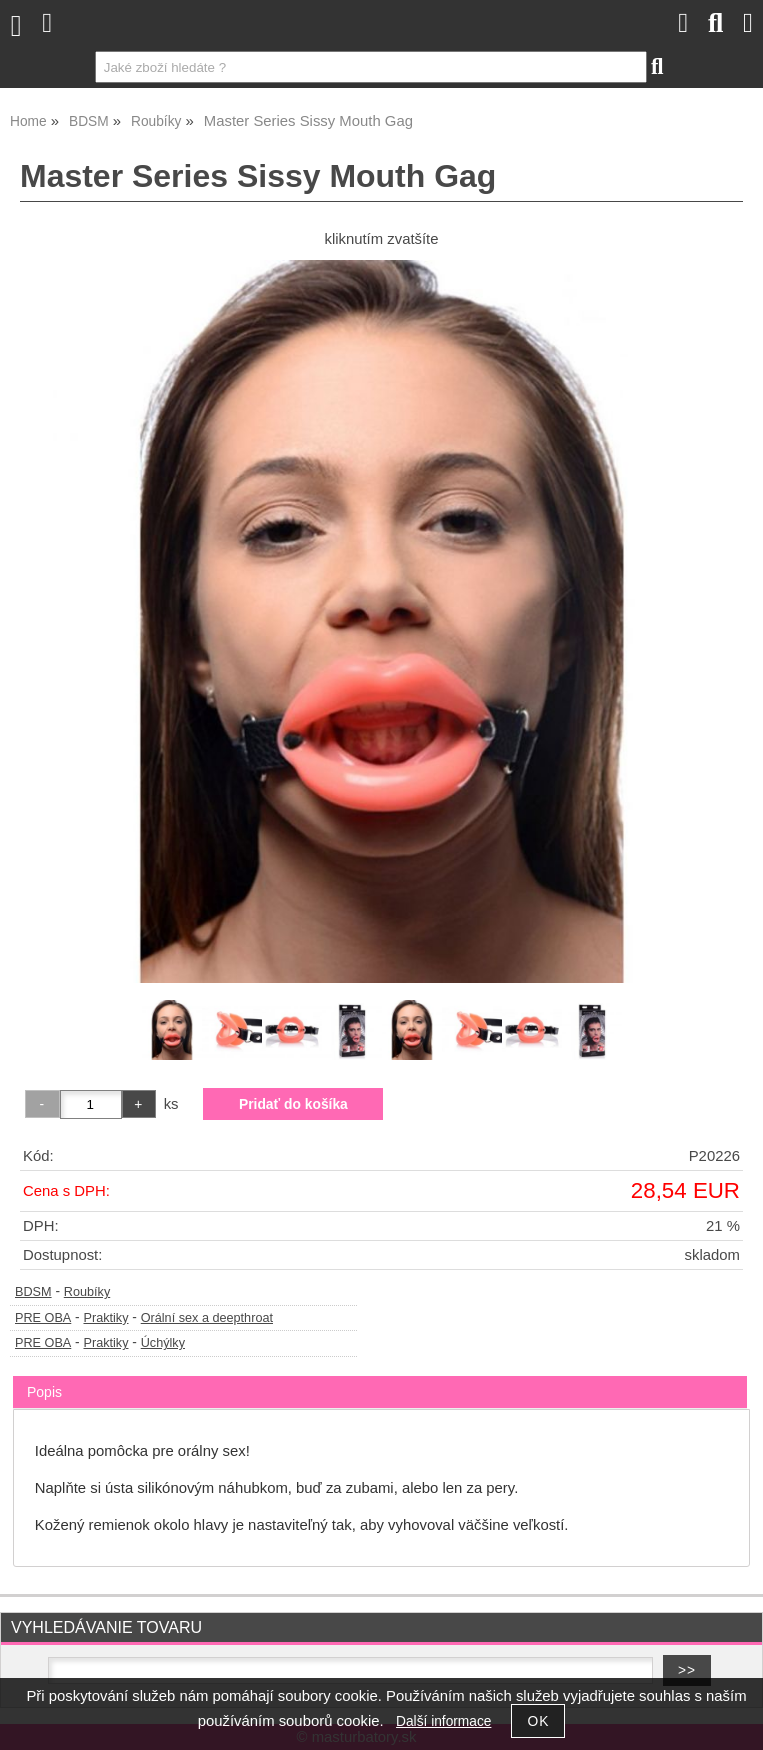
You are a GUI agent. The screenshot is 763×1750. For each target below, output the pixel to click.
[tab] (380, 1376)
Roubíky (87, 1292)
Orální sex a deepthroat (207, 1318)
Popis (44, 1392)
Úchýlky (163, 1343)
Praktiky (105, 1318)
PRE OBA (43, 1318)
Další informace (443, 1721)
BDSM (33, 1292)
